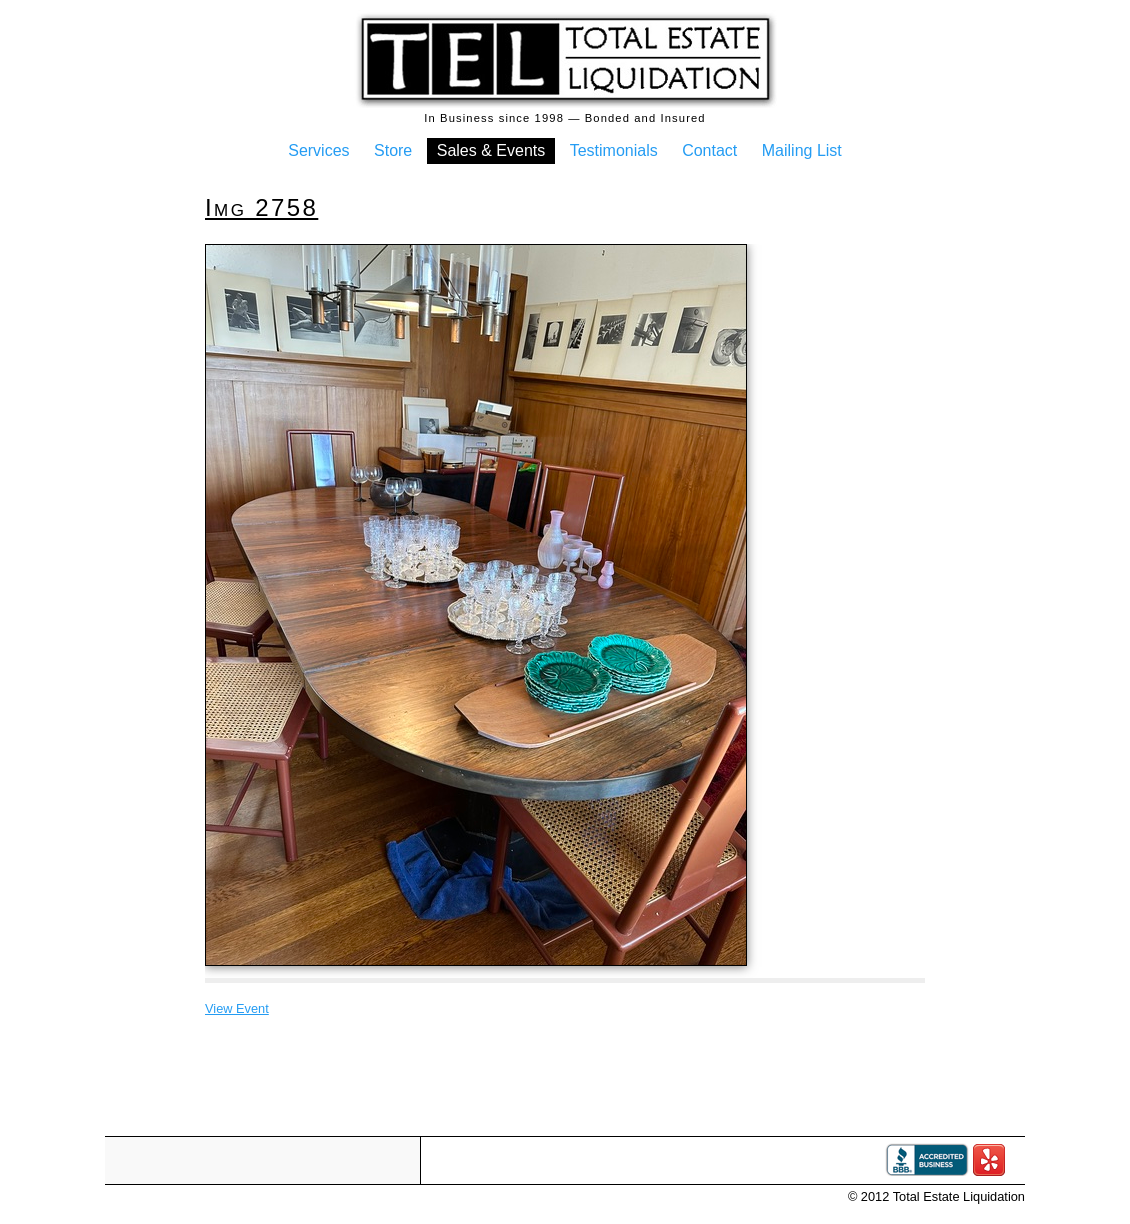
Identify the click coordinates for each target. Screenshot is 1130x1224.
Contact (709, 150)
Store (393, 150)
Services (318, 150)
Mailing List (802, 150)
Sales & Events (491, 150)
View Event (237, 1008)
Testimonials (614, 150)
